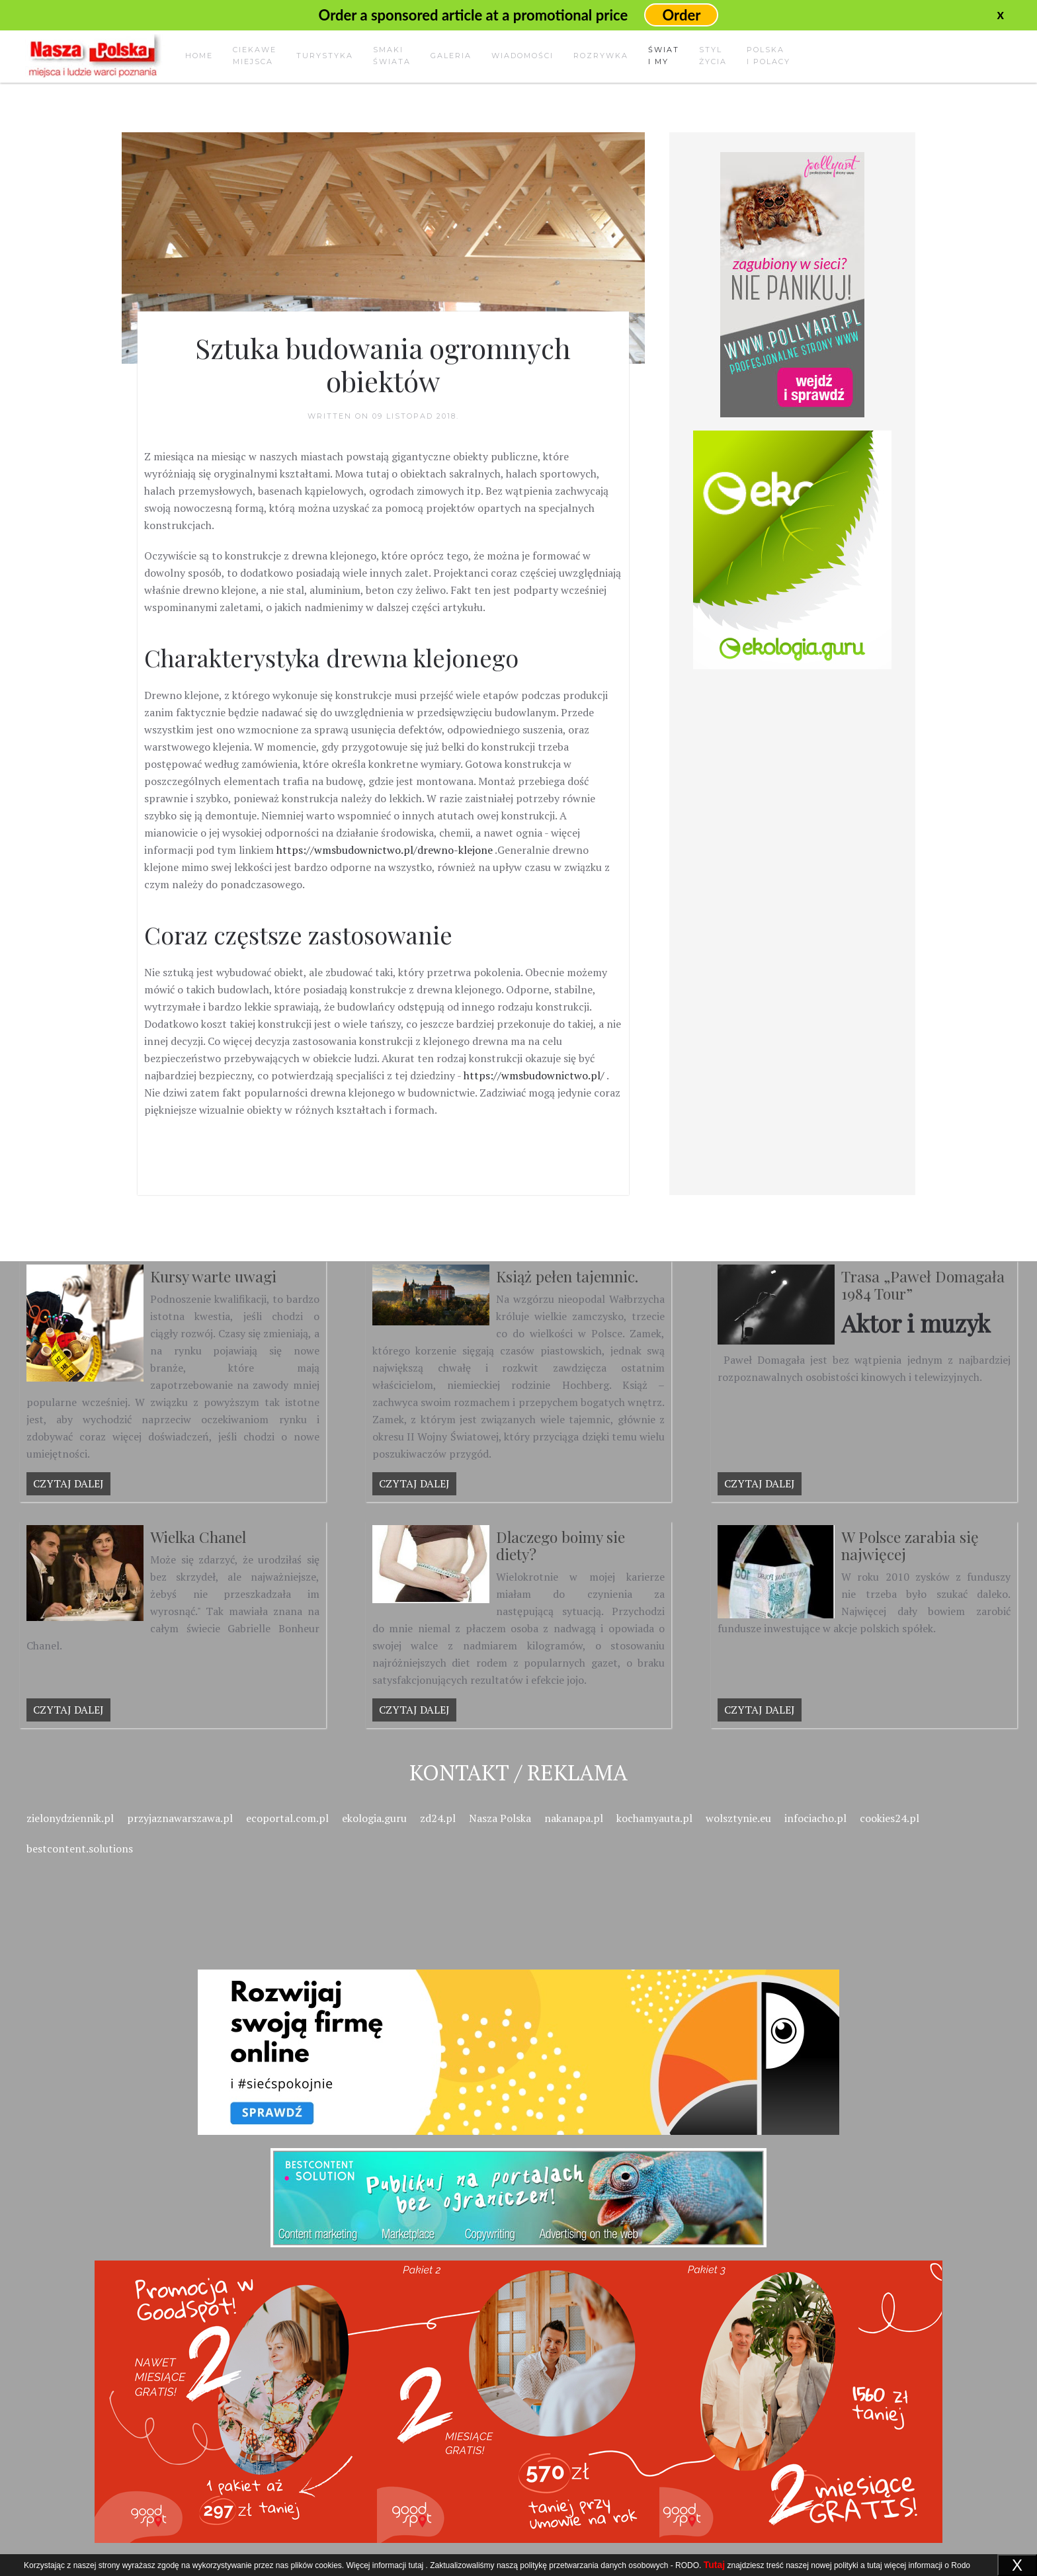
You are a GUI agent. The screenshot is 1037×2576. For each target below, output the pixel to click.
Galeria (451, 55)
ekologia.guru (374, 1818)
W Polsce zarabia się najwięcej (910, 1545)
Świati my (663, 55)
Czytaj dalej (68, 1483)
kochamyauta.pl (654, 1818)
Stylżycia (713, 55)
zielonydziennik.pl (70, 1818)
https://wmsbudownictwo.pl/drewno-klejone (384, 850)
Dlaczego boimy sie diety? (560, 1545)
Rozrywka (600, 55)
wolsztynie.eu (738, 1818)
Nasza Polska (500, 1818)
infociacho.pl (815, 1818)
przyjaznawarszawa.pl (180, 1818)
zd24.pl (438, 1818)
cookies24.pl (889, 1818)
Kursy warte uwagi (213, 1276)
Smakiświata (392, 55)
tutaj (416, 2565)
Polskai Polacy (768, 55)
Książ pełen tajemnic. (567, 1276)
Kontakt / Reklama (518, 1772)
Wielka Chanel (198, 1536)
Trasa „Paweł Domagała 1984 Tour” (923, 1285)
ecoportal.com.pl (287, 1818)
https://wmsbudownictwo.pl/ (534, 1075)
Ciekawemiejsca (254, 55)
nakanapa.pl (573, 1818)
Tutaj (714, 2564)
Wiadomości (522, 55)
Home (199, 55)
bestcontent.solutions (79, 1848)
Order (681, 15)
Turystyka (324, 55)
